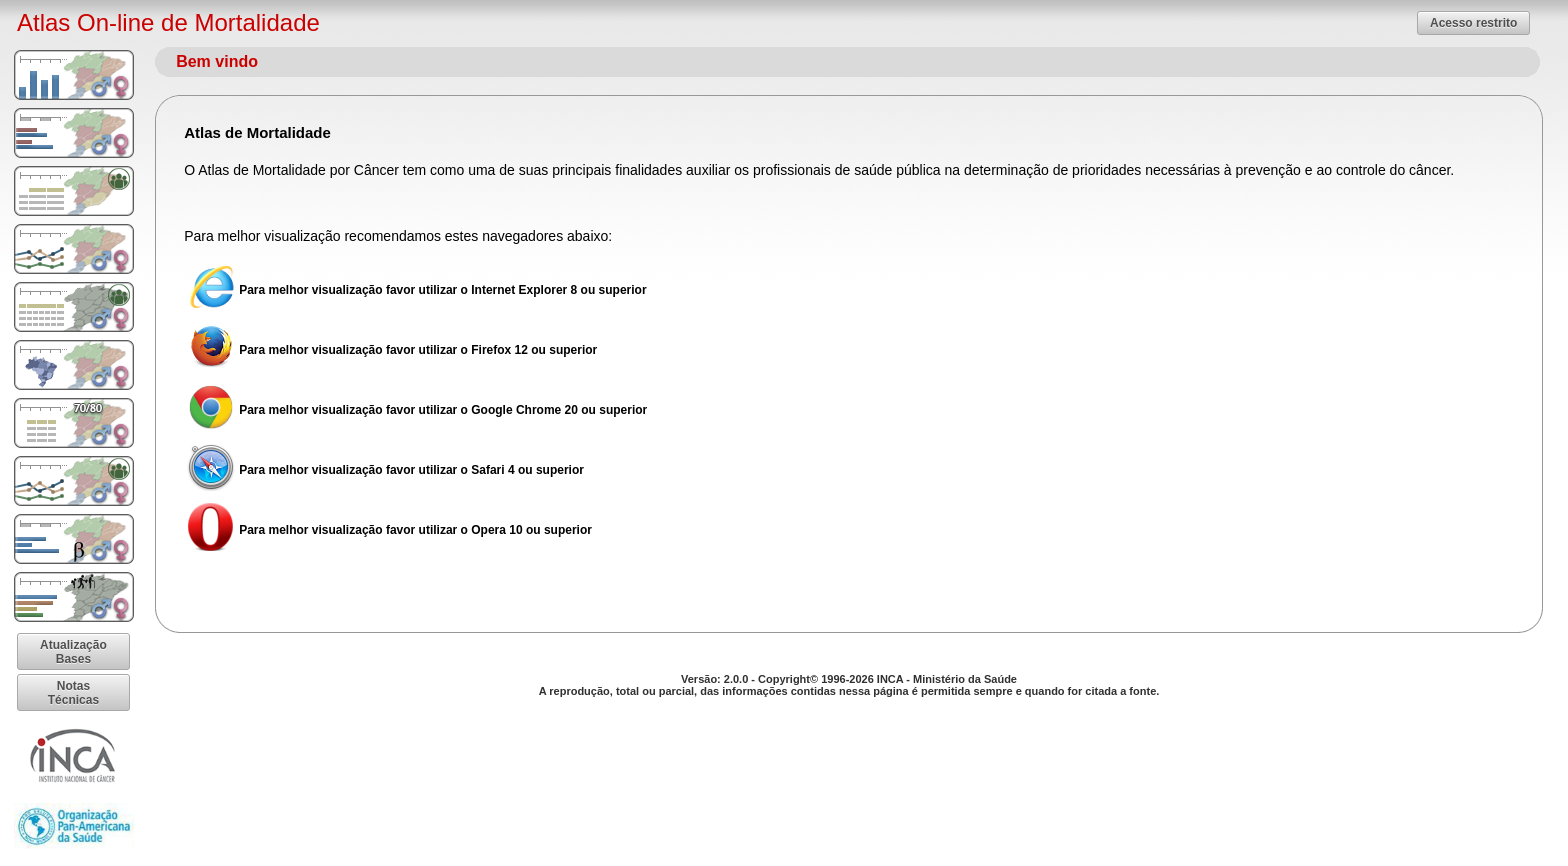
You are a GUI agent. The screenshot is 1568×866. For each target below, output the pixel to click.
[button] (1473, 22)
